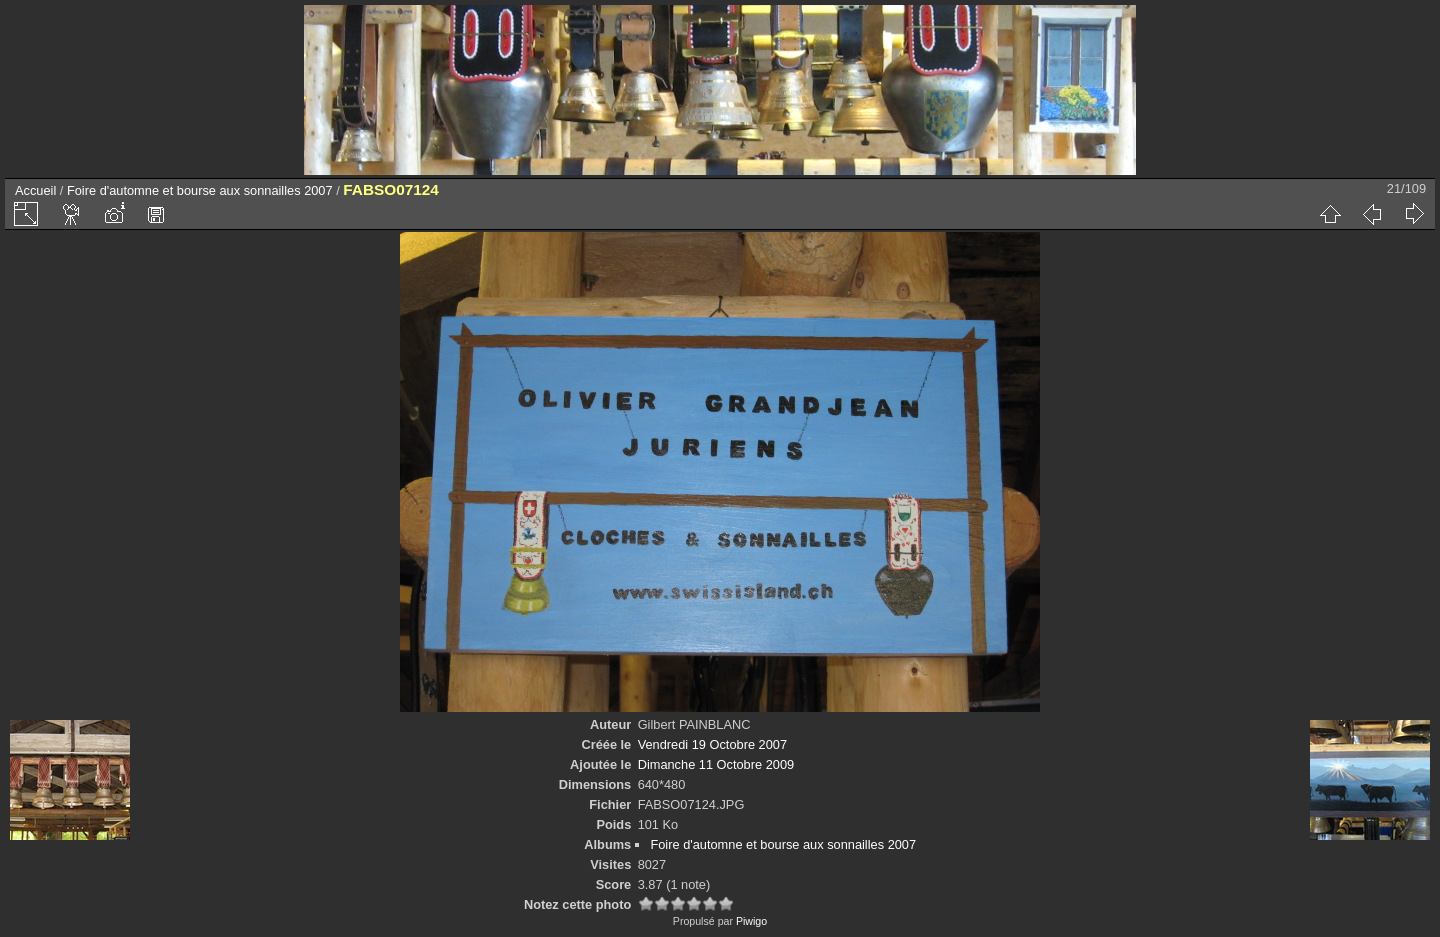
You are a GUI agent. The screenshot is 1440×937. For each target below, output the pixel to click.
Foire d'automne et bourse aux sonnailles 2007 (200, 190)
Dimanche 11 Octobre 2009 (716, 764)
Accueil (35, 190)
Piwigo (751, 921)
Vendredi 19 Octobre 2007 (712, 744)
